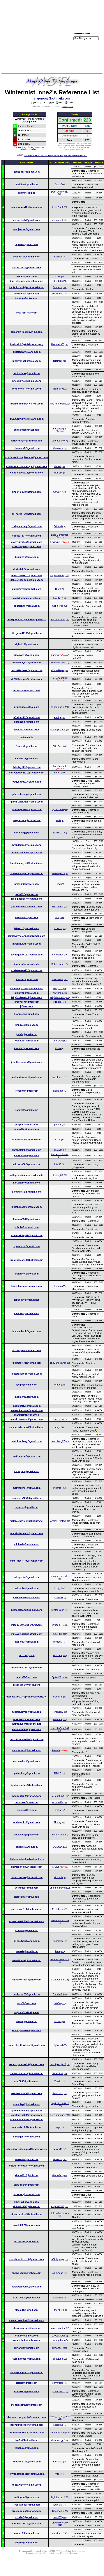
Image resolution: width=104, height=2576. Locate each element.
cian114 (58, 472)
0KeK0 (57, 1164)
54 (63, 277)
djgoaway (56, 655)
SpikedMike (58, 1677)
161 (64, 281)
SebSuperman (57, 729)
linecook (57, 1419)
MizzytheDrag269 (59, 1728)
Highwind (58, 2045)
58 (60, 194)
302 (64, 1720)
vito (57, 2473)
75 (66, 907)
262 (67, 998)
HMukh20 (58, 832)
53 (66, 1835)
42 (67, 2207)
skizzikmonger (57, 2115)
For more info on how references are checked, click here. (29, 148)
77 (64, 929)
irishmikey (57, 1941)
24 (64, 1150)
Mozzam (57, 1655)
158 (59, 2106)
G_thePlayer (57, 670)
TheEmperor (58, 873)
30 (65, 361)
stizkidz (57, 1001)
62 (67, 344)
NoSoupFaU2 (58, 1796)
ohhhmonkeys (57, 1887)
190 (67, 2115)
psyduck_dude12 (60, 2103)
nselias (58, 1810)
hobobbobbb (59, 766)
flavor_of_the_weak (59, 2416)
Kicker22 (58, 2461)
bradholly (58, 388)
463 (65, 2175)
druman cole (57, 707)
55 (66, 1802)
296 (64, 287)
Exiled (58, 1048)
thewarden (58, 954)
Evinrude (58, 526)
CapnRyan (57, 605)
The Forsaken (57, 403)
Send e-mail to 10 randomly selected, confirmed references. (55, 155)
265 (67, 404)
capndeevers (57, 575)
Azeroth (56, 1750)
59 (63, 884)
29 (64, 257)
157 (65, 980)
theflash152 (58, 1834)
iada (55, 2504)
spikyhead (57, 2273)
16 (60, 1731)
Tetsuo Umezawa (60, 2213)
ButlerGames (58, 964)
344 (62, 184)
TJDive (55, 1866)
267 (64, 2160)
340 (63, 1588)
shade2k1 (57, 2175)
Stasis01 (57, 2310)
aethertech (57, 220)
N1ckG (57, 1773)
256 (64, 1488)
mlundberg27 (58, 1441)
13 (65, 989)
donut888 (58, 2358)
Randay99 (58, 1994)
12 (66, 606)
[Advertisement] (38, 37)
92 (65, 1175)
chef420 (57, 281)
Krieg (58, 884)
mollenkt (57, 1641)
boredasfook (58, 440)
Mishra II (57, 1719)
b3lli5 (58, 276)
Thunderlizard (57, 2432)
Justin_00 (58, 1175)
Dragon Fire (58, 1625)
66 (65, 2045)
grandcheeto (58, 2391)
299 (65, 2348)
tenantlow (58, 1711)
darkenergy (57, 2440)
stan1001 (58, 2297)
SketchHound (58, 662)
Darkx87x (58, 1090)
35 (60, 1578)
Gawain (57, 491)
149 (64, 492)
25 (64, 2022)
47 (64, 718)
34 (68, 2065)
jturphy (57, 1124)
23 (67, 1610)
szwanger (57, 2347)
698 (62, 918)
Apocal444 (57, 1802)
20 (66, 2074)
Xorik (58, 820)
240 (59, 2418)
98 (68, 1521)
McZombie (58, 906)
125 (66, 1980)
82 (65, 389)
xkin (57, 917)
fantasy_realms (58, 1521)
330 (66, 576)
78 (65, 448)
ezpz (58, 2127)
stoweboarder (58, 2328)
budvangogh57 (60, 428)
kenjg (57, 1588)
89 (63, 1427)
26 (67, 1441)
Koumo (57, 1286)
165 (64, 1847)
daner (57, 772)
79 (66, 955)
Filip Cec (57, 746)
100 (64, 1419)
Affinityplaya (57, 2259)
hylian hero (58, 809)
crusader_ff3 (57, 1979)
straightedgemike (60, 1576)
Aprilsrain (58, 993)
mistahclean (57, 1610)
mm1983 (57, 1634)
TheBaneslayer (58, 1362)
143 (63, 1385)
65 (64, 1286)
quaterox (58, 1597)
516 (66, 707)
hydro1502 (57, 207)
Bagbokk (57, 287)
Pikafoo (57, 1487)
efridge (57, 717)
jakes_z (58, 928)
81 (65, 833)
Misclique (58, 2424)
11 (60, 1157)
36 (67, 620)
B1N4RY (57, 361)
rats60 (57, 2003)
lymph (57, 1384)
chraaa (57, 466)
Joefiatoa (58, 1040)
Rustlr (58, 589)
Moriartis (58, 1877)
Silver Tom (57, 2073)
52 (67, 2328)
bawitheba (57, 293)
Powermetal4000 (60, 1920)
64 (64, 1125)
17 (66, 810)
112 (64, 1002)
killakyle (58, 1150)
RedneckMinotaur (59, 1959)
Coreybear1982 (60, 678)
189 (66, 2497)
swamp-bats (58, 2340)
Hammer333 (57, 344)
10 (65, 1041)
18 (64, 1773)
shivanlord (57, 2382)
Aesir (58, 1139)
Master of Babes (59, 1154)
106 (67, 2433)
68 (64, 467)
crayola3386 (57, 2206)
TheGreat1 (57, 979)
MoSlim (57, 598)
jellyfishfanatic (57, 997)
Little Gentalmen (59, 534)
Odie (57, 184)
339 (63, 773)
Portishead (58, 1909)
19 (65, 1941)
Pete (57, 1951)
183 (66, 2440)
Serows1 (57, 2159)
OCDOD (57, 1846)
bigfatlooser (57, 2497)
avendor (58, 256)
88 (66, 294)
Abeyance (57, 448)
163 (64, 1656)
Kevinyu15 (55, 542)
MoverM (58, 2149)
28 (66, 207)
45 (65, 1697)
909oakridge (58, 2335)
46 (67, 671)
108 (64, 598)
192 (67, 1888)
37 (67, 663)
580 (64, 1634)
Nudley (57, 1822)
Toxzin (57, 2081)
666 (64, 746)
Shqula (57, 2021)
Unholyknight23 (58, 2064)
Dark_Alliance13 (59, 191)
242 (64, 2310)
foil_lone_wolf (58, 619)
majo (57, 1427)
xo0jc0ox (57, 988)
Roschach (57, 2093)
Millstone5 (57, 1077)
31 (66, 220)
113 (62, 1951)
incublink (58, 1696)
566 (63, 2003)
